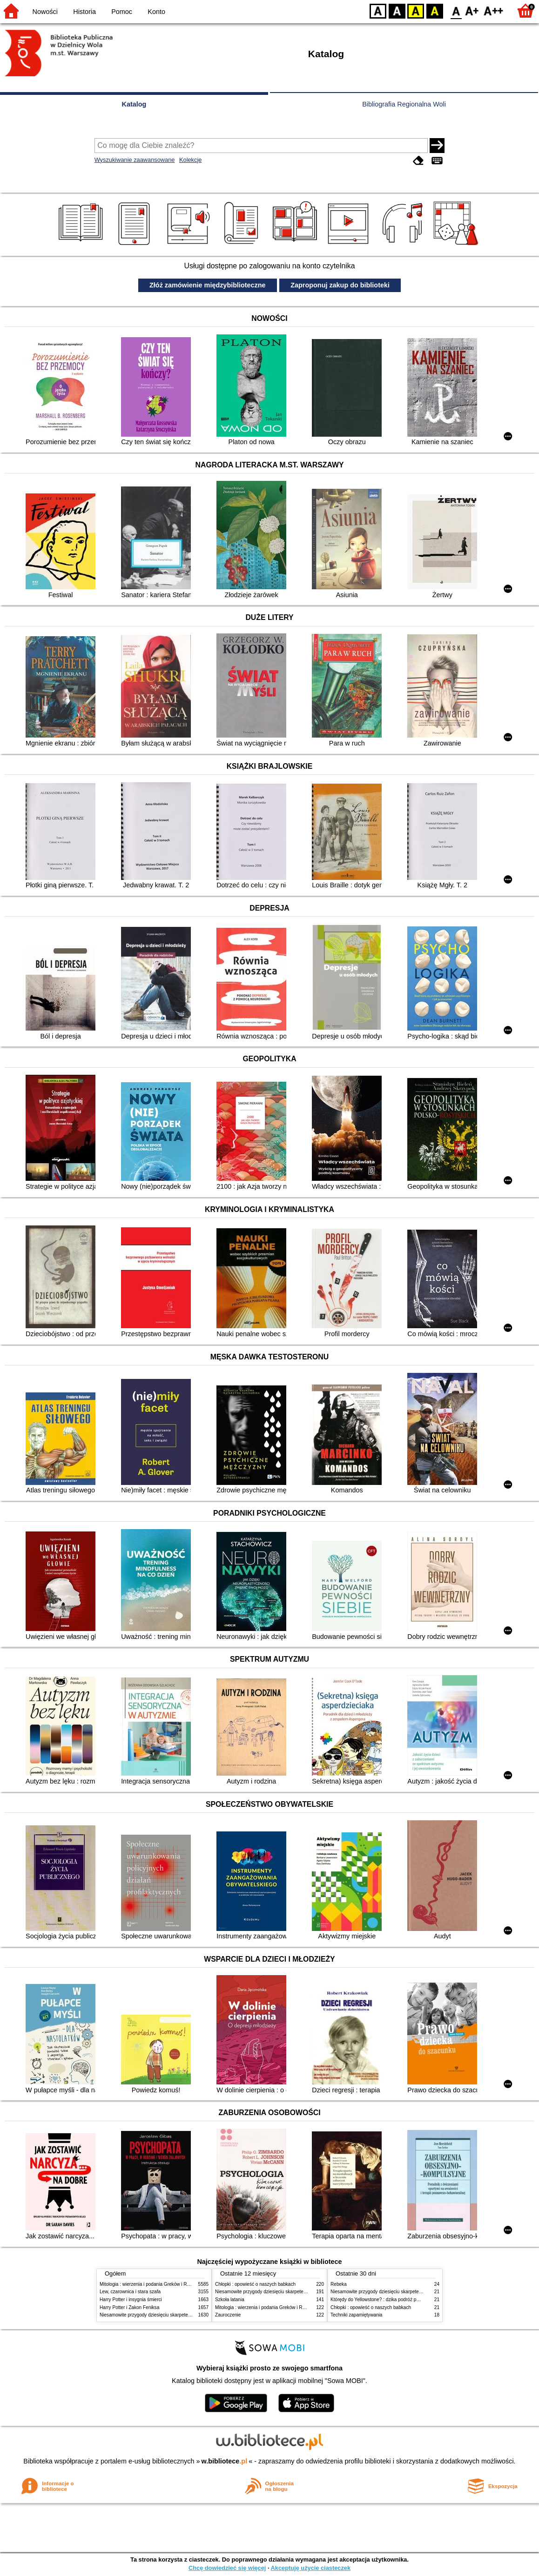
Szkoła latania (229, 2299)
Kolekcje (190, 159)
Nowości (45, 11)
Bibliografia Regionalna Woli (404, 104)
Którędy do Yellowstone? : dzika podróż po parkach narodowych (397, 2299)
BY (434, 10)
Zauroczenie (228, 2314)
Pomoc (121, 11)
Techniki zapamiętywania (356, 2314)
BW (397, 10)
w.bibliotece (225, 2461)
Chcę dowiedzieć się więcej (227, 2567)
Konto (156, 11)
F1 (472, 10)
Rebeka (338, 2284)
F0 (455, 10)
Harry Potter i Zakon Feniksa (129, 2307)
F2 (493, 10)
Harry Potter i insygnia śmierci (131, 2299)
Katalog (134, 104)
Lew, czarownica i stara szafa (130, 2291)
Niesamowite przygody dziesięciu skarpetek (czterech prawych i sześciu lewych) (183, 2314)
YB (415, 10)
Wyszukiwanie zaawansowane (134, 159)
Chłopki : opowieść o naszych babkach (255, 2284)
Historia (84, 11)
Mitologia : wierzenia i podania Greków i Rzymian (151, 2284)
